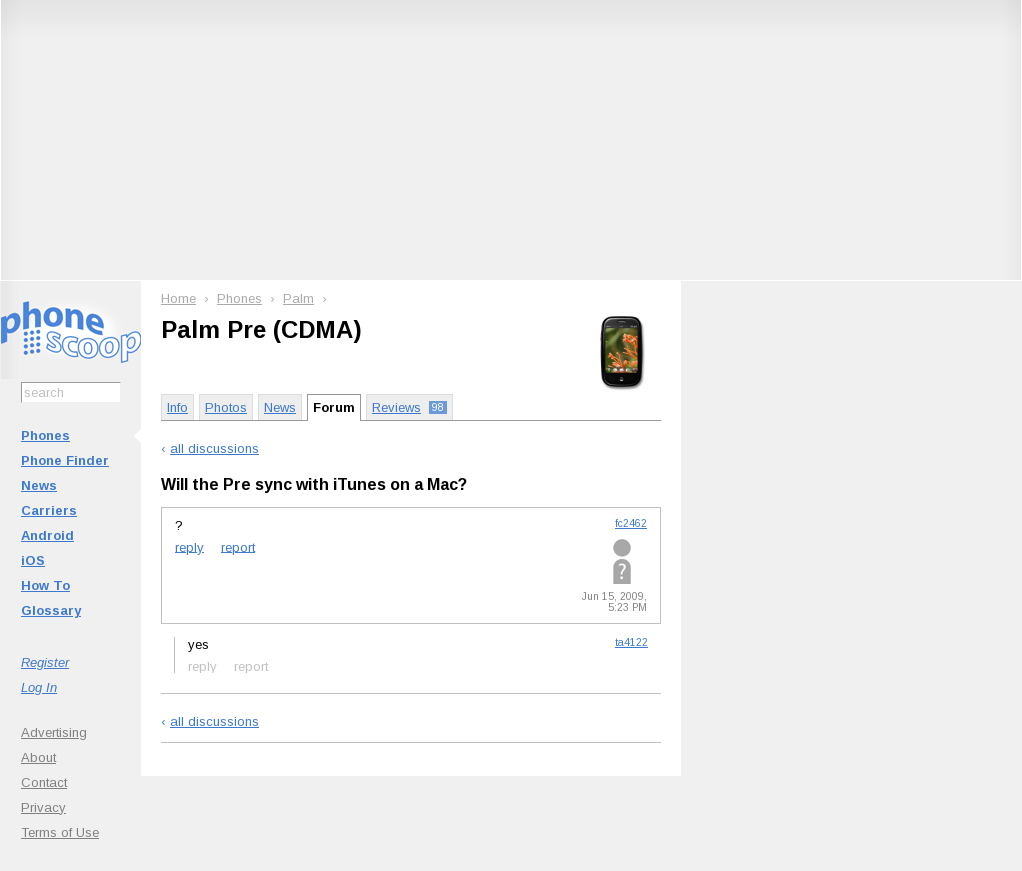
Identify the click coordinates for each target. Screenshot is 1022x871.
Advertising (54, 732)
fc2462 (631, 523)
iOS (33, 560)
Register (45, 662)
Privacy (43, 807)
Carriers (49, 510)
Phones (45, 435)
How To (45, 585)
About (38, 757)
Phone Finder (65, 460)
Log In (39, 687)
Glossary (51, 610)
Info (177, 407)
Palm (298, 298)
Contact (44, 782)
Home (178, 298)
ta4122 (631, 642)
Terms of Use (60, 832)
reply (189, 546)
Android (47, 535)
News (39, 485)
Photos (226, 407)
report (238, 546)
